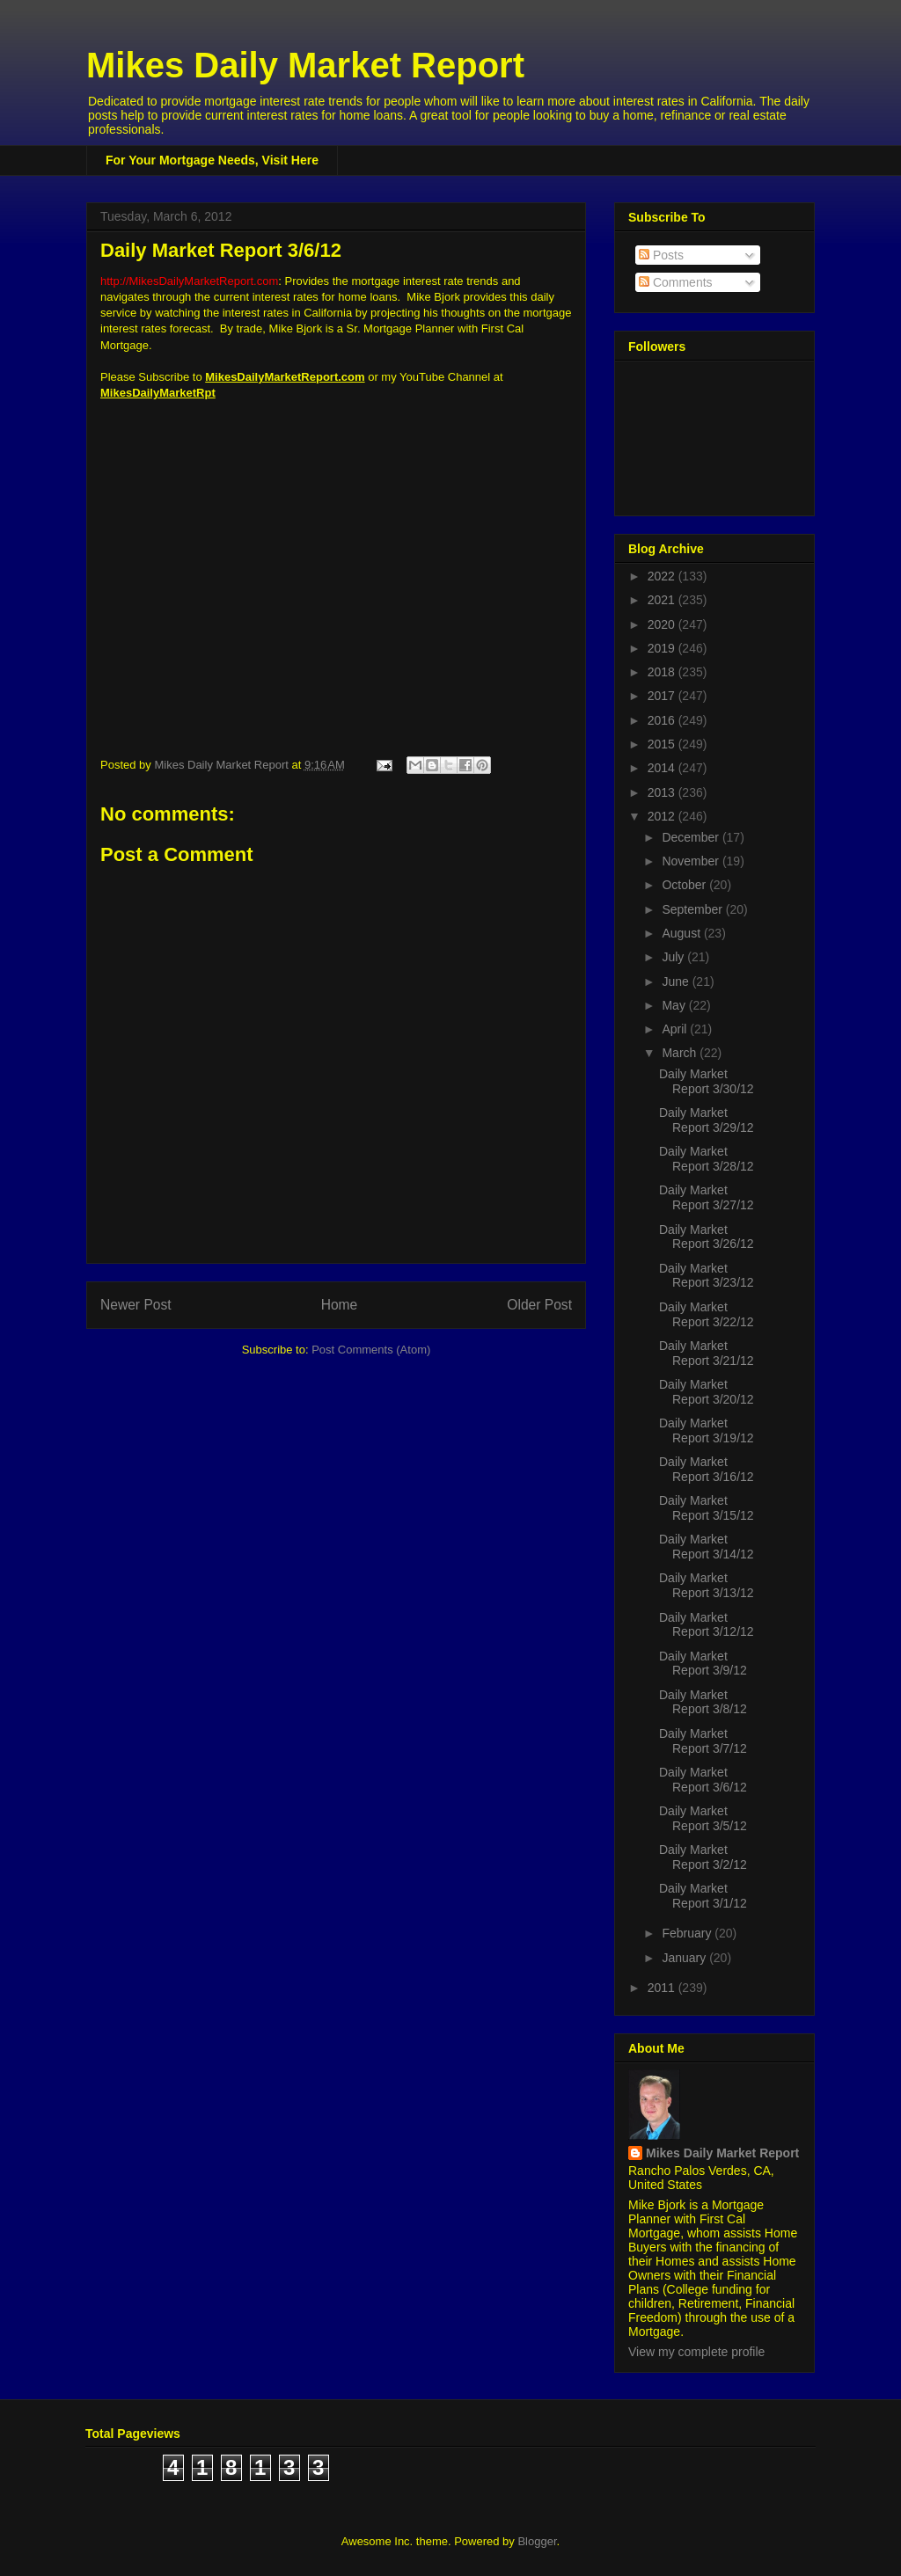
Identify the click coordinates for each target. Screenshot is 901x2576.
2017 (663, 696)
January (685, 1958)
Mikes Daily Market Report (305, 65)
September (693, 909)
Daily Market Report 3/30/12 (706, 1081)
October (685, 885)
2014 (663, 768)
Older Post (539, 1304)
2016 (663, 720)
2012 (663, 816)
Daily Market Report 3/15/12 (706, 1507)
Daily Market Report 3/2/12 (703, 1857)
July (674, 957)
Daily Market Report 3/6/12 (703, 1779)
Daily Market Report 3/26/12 (706, 1237)
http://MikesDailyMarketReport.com (189, 281)
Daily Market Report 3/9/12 (703, 1663)
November (692, 861)
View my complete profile (696, 2352)
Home (339, 1304)
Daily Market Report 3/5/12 (703, 1818)
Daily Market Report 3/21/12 (706, 1353)
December (692, 837)
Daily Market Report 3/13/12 (706, 1585)
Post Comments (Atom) (370, 1349)
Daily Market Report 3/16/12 (706, 1469)
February (688, 1933)
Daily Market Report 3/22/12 (706, 1314)
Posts (661, 255)
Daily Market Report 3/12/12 (706, 1624)
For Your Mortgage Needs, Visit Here (212, 160)
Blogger (536, 2541)
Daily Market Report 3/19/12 (706, 1430)
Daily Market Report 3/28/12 (706, 1158)
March (681, 1053)
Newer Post (136, 1304)
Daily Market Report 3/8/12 (703, 1702)
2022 (663, 576)
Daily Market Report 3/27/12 (706, 1197)
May (675, 1005)
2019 (663, 648)
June (677, 981)
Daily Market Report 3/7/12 (703, 1740)
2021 (663, 600)
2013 (663, 792)
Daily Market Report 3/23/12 (706, 1275)
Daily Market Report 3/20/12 (706, 1391)
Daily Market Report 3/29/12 (706, 1120)
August (682, 933)
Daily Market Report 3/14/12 (706, 1546)
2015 (663, 744)
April (676, 1029)
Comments (676, 282)
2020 (663, 624)
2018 (663, 672)
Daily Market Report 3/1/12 (703, 1895)
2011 (663, 1988)
